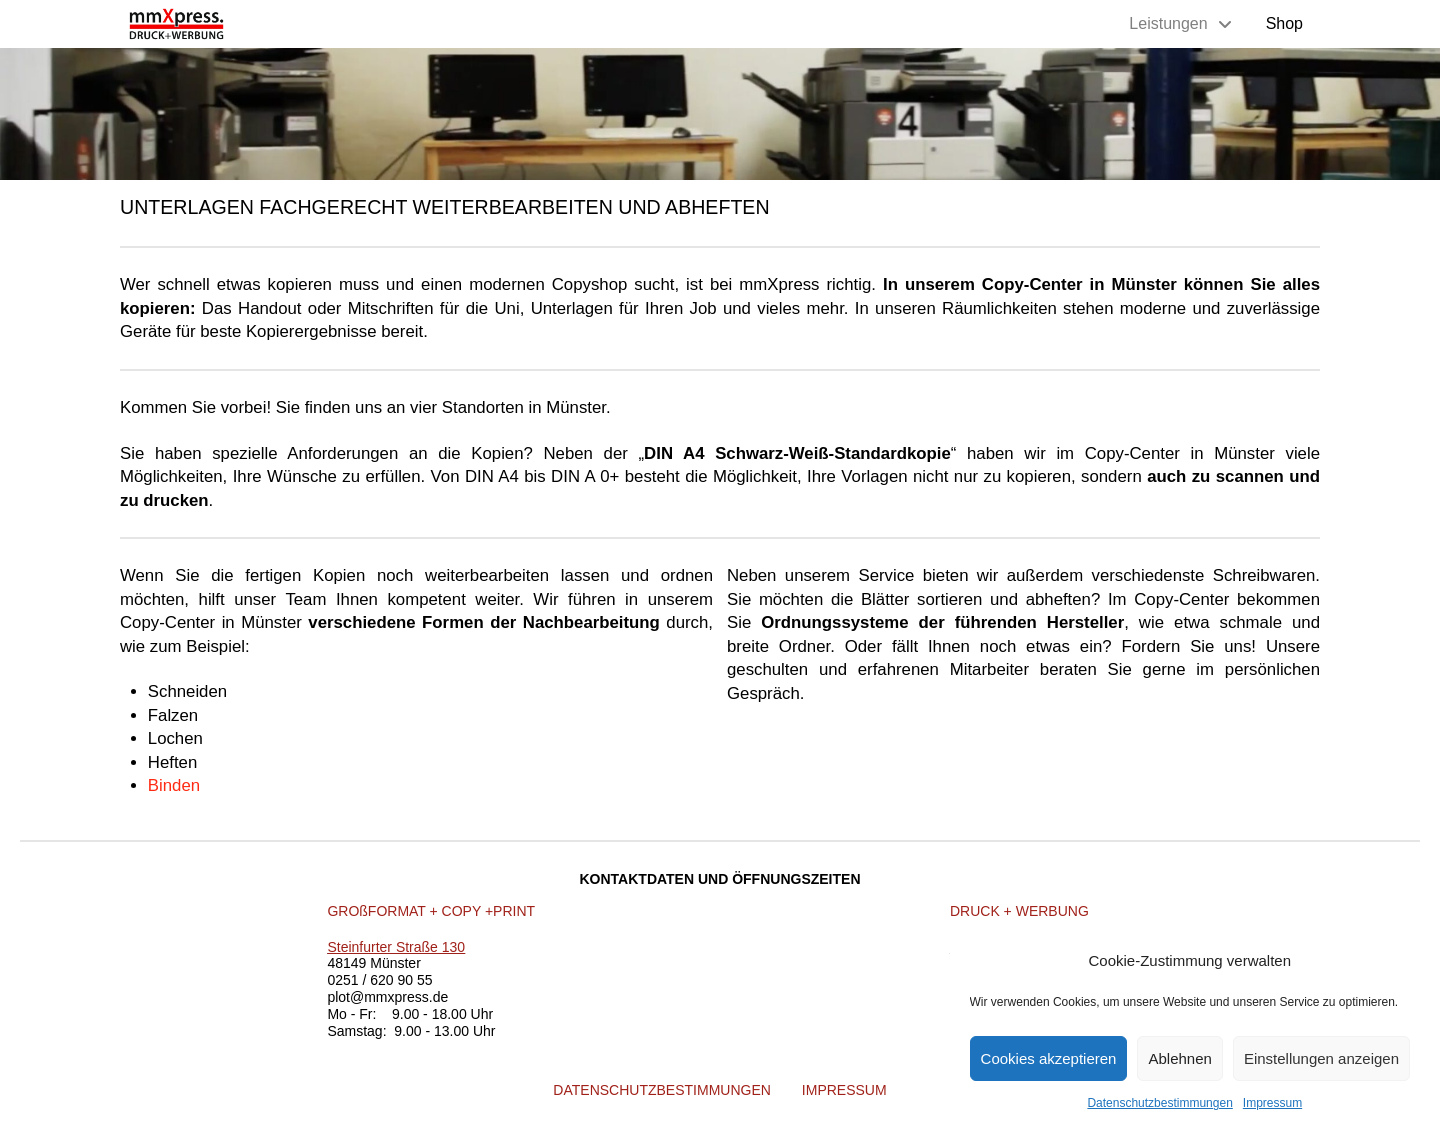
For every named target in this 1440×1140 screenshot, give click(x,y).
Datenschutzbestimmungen (1159, 1103)
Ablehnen (1179, 1058)
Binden (174, 785)
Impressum (1272, 1103)
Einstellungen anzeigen (1321, 1058)
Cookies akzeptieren (1049, 1058)
